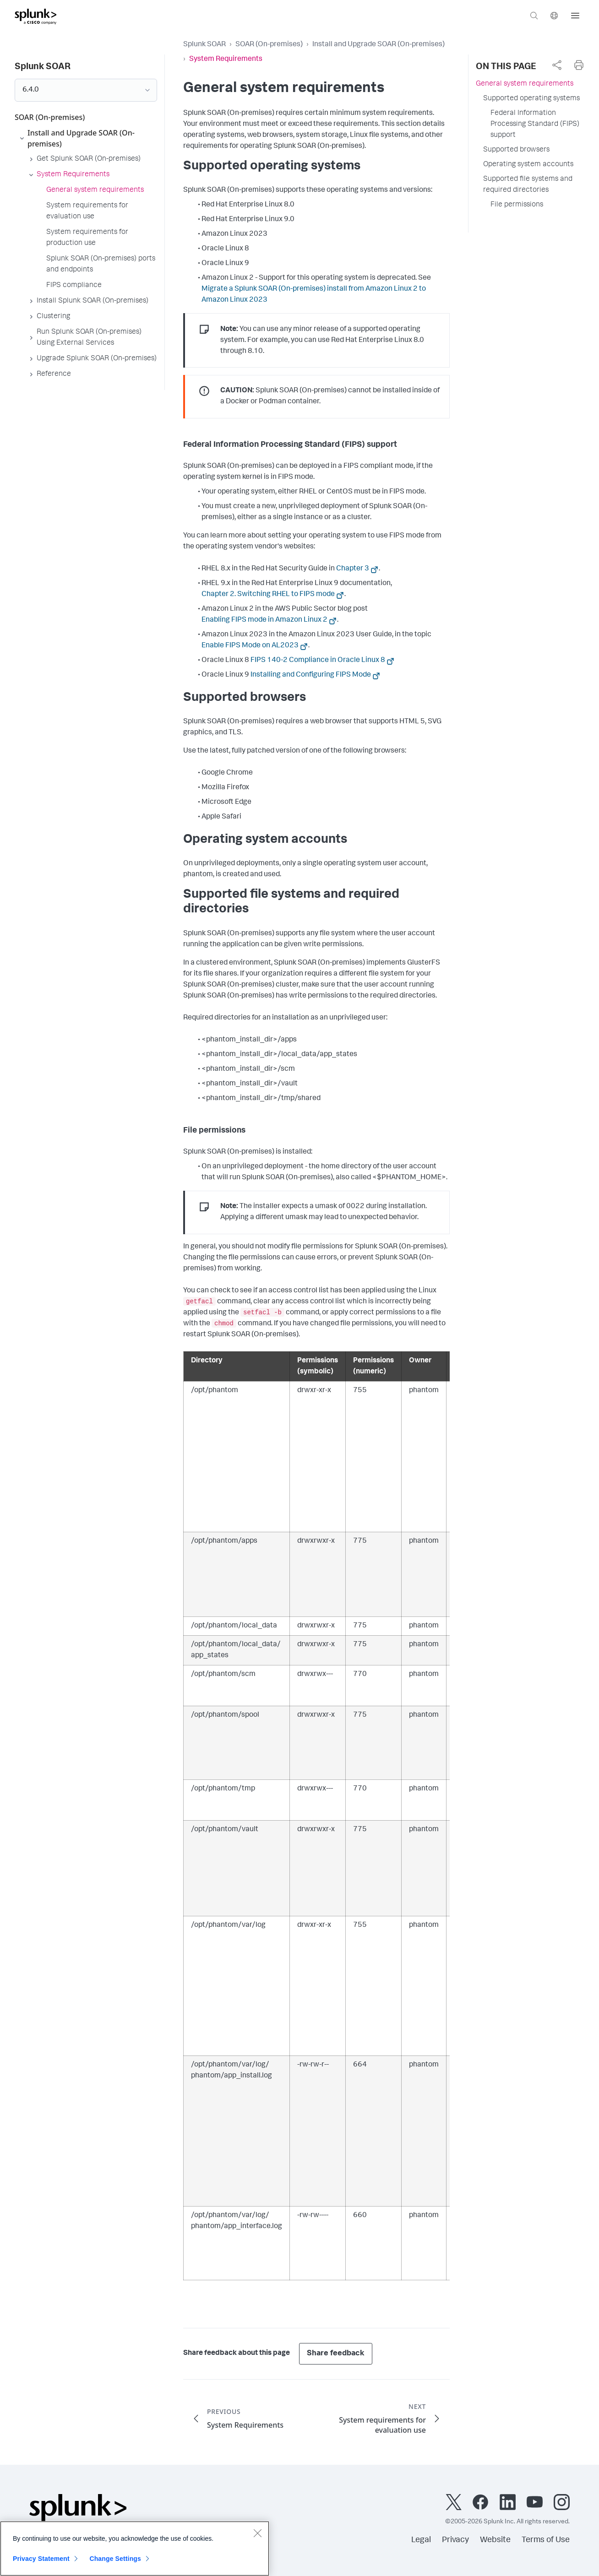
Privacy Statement (41, 2563)
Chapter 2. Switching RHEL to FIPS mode (268, 594)
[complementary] (557, 65)
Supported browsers (516, 150)
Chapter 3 (352, 569)
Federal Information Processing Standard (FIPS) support (534, 124)
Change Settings (115, 2563)
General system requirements (524, 84)
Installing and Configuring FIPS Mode (310, 675)
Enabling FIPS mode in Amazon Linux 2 (264, 620)
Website (495, 2540)
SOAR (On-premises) (269, 45)
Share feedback (336, 2354)
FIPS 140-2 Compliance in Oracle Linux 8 (317, 660)
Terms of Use (546, 2540)
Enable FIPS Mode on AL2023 (250, 646)
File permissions (516, 205)
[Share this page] (556, 65)
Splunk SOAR (204, 45)
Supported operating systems (531, 99)
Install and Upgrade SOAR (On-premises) (378, 45)
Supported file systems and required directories (527, 185)
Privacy (455, 2540)
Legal (421, 2540)
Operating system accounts (528, 164)
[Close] (257, 2537)
